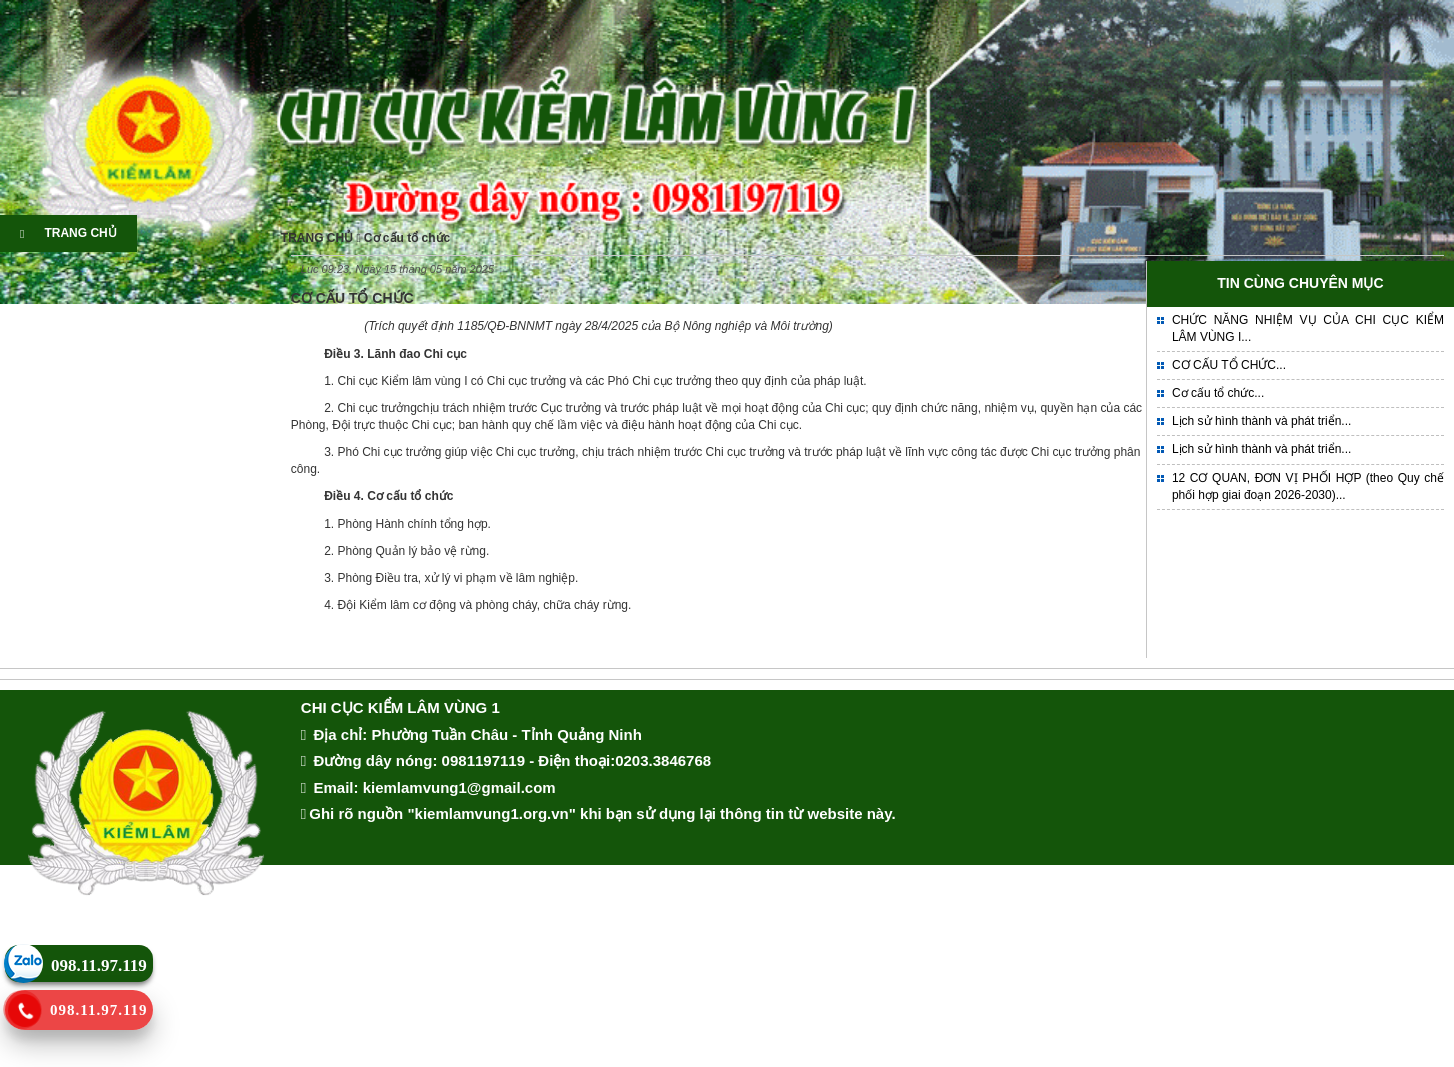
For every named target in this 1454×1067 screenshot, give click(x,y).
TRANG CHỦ (68, 233)
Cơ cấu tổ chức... (1218, 393)
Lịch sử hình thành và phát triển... (1261, 421)
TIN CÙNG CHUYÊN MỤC (1300, 283)
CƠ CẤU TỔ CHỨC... (1229, 365)
